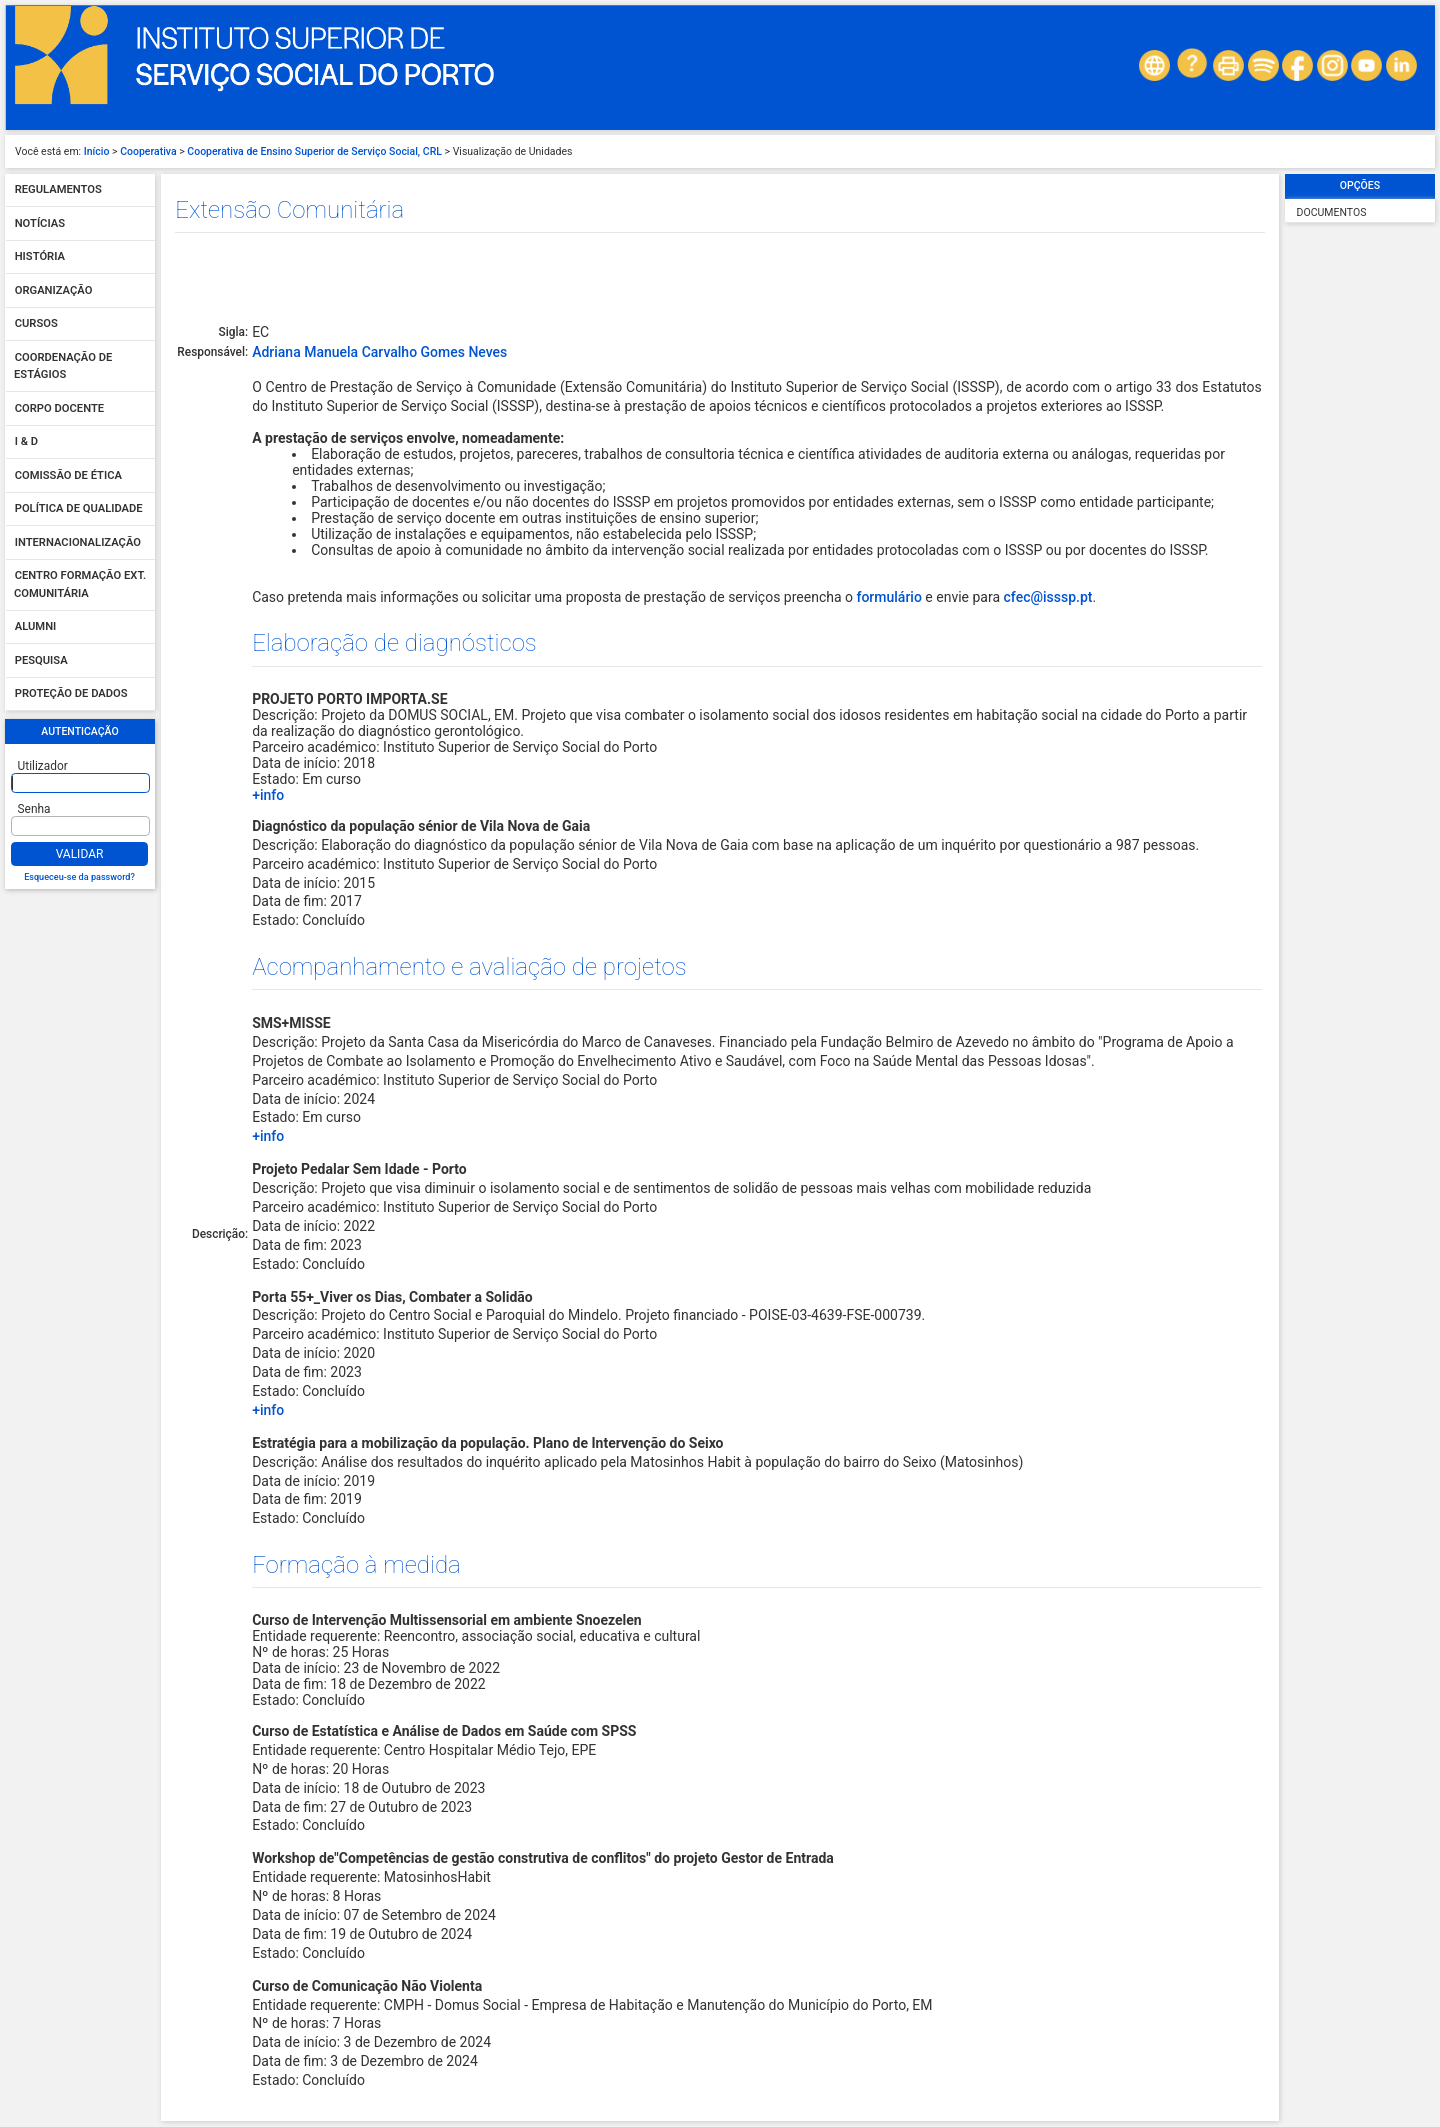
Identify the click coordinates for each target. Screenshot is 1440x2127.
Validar (80, 854)
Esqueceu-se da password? (79, 877)
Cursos (36, 324)
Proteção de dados (71, 694)
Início (97, 151)
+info (268, 795)
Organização (54, 290)
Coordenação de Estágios (63, 366)
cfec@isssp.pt (1048, 597)
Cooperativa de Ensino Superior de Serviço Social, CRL (314, 151)
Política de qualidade (79, 509)
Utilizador (43, 766)
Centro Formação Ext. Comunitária (80, 585)
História (40, 257)
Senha (34, 809)
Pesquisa (41, 660)
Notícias (40, 223)
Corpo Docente (59, 408)
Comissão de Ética (68, 475)
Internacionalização (78, 542)
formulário (888, 597)
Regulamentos (58, 190)
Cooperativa (148, 151)
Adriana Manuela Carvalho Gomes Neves (379, 352)
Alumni (36, 627)
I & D (26, 442)
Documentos (1332, 212)
